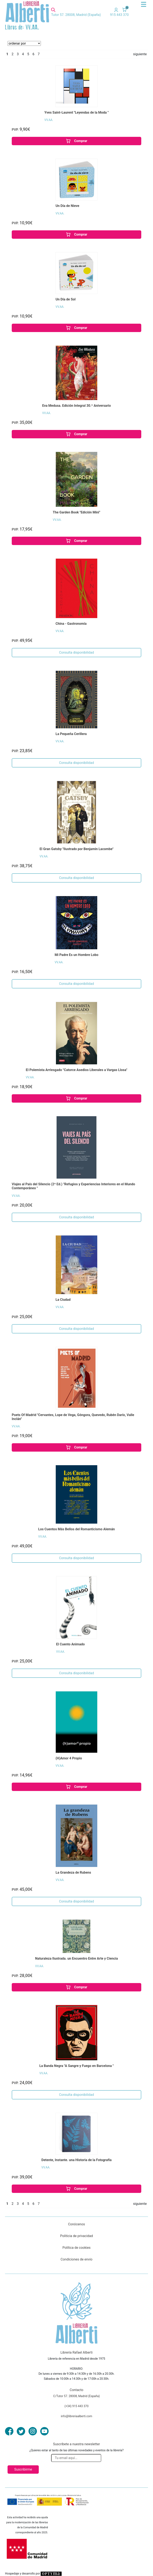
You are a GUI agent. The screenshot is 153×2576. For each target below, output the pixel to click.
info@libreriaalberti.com (76, 2416)
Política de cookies (76, 2248)
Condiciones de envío (76, 2259)
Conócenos (76, 2224)
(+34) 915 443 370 (77, 2406)
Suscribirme (23, 2469)
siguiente (140, 54)
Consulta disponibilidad (76, 652)
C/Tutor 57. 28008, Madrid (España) (76, 2396)
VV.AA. (48, 120)
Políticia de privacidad (76, 2236)
